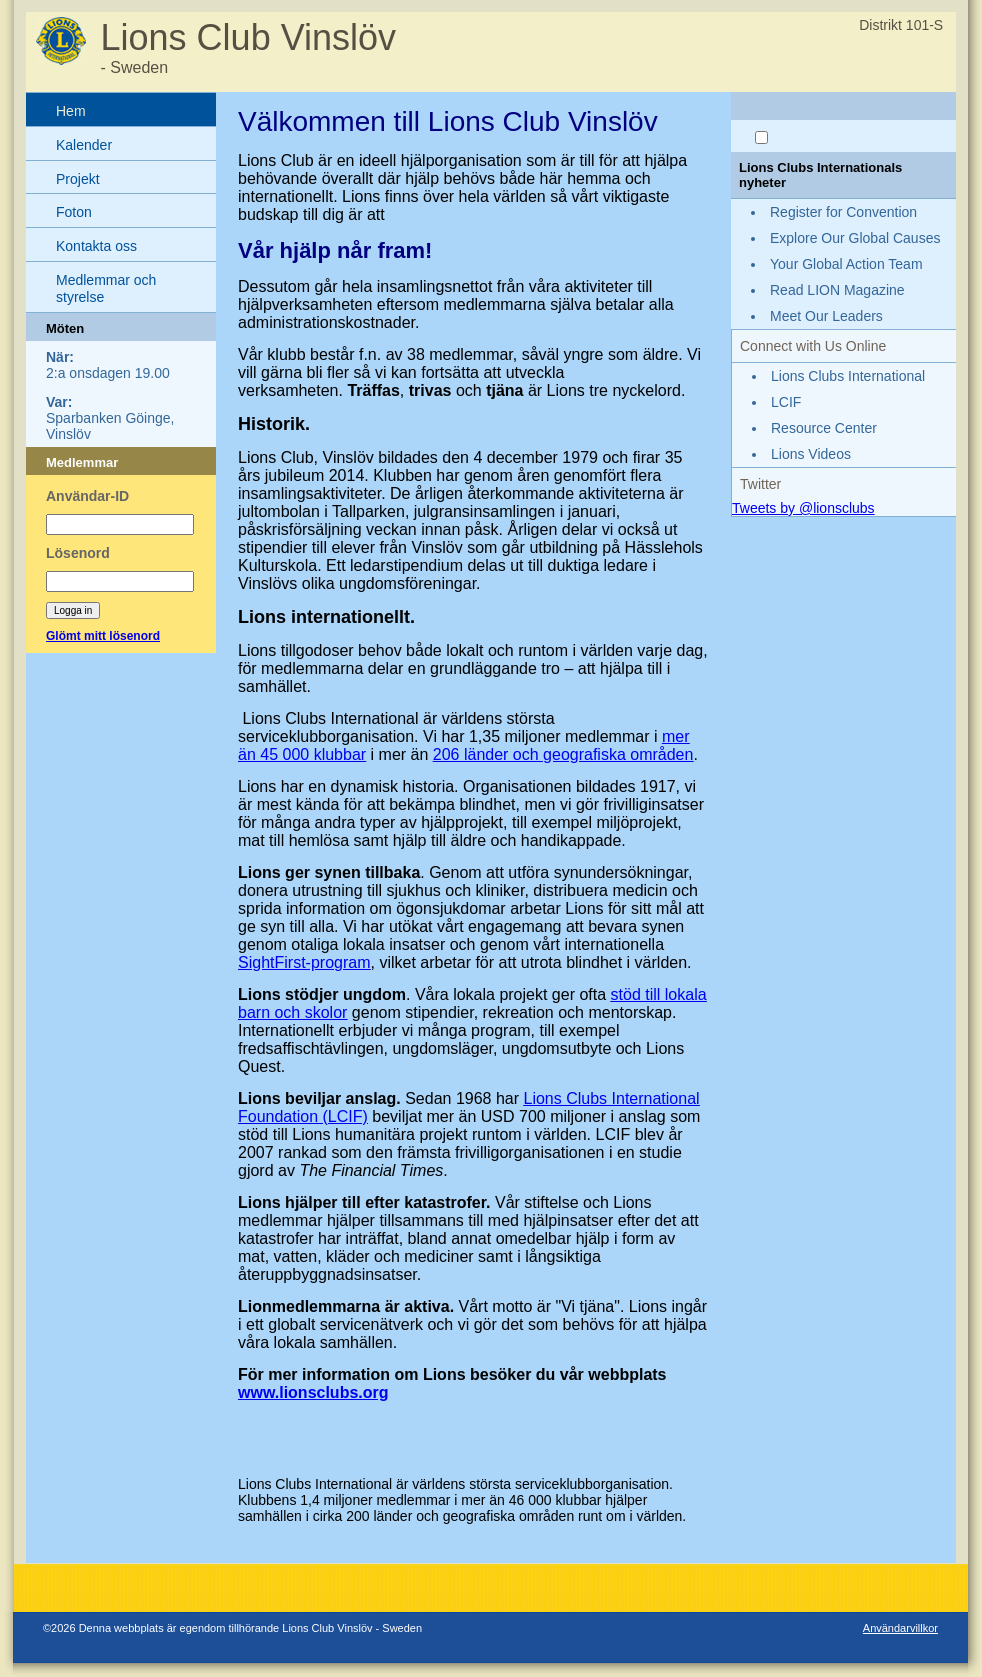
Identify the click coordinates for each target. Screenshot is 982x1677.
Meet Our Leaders (826, 316)
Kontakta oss (96, 246)
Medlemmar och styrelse (106, 288)
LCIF (786, 402)
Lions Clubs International (848, 376)
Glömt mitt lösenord (103, 636)
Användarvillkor (900, 1628)
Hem (71, 111)
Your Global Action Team (846, 264)
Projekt (78, 179)
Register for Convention (843, 212)
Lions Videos (811, 454)
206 (448, 754)
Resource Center (824, 428)
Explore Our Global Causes (855, 238)
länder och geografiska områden (578, 754)
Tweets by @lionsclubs (803, 508)
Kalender (84, 145)
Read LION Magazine (837, 290)
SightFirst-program (304, 962)
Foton (74, 212)
